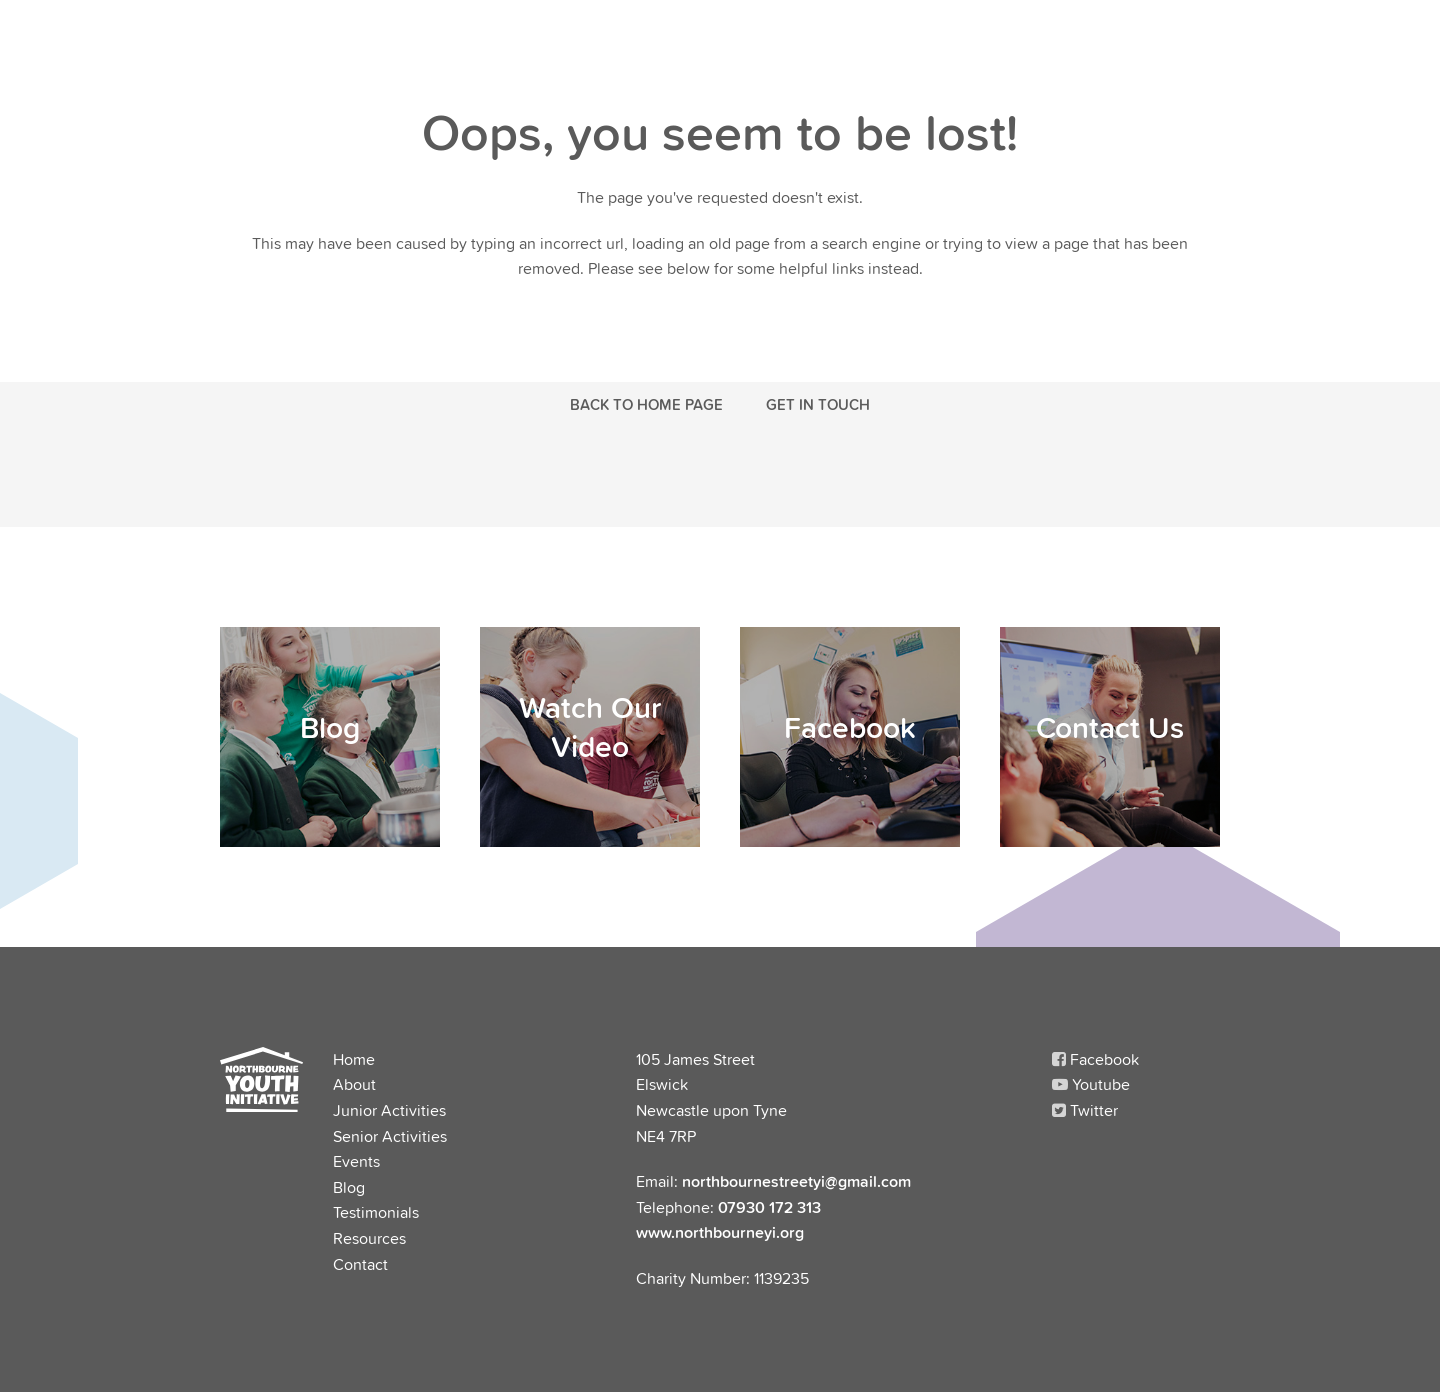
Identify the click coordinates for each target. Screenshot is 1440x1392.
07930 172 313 (769, 1207)
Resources (369, 1238)
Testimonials (376, 1212)
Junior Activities (389, 1110)
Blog (349, 1187)
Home (354, 1059)
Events (356, 1161)
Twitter (1085, 1110)
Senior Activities (390, 1136)
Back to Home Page (646, 404)
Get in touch (818, 404)
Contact (360, 1264)
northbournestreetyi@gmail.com (796, 1181)
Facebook (1095, 1059)
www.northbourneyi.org (720, 1232)
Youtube (1091, 1084)
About (354, 1084)
